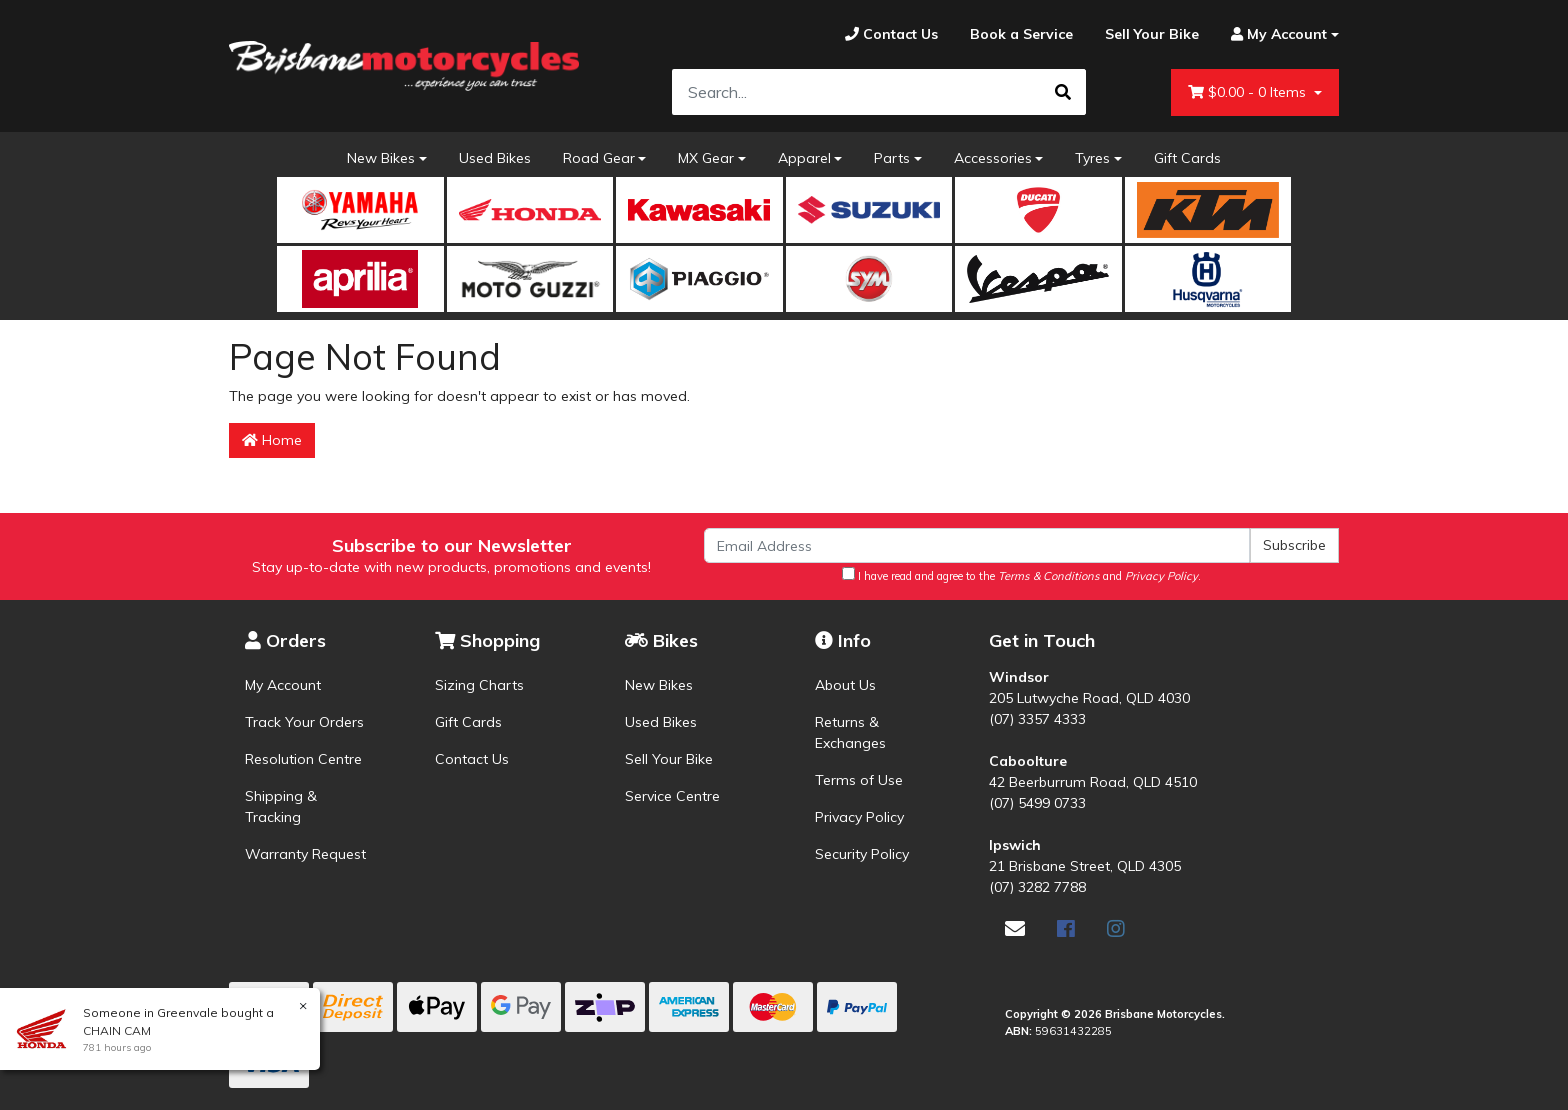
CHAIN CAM (116, 1030)
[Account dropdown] (1277, 34)
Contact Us (472, 759)
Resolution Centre (303, 759)
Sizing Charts (479, 685)
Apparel (804, 158)
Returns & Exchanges (850, 732)
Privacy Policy (859, 817)
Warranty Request (305, 854)
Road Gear (599, 158)
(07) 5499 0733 (1037, 803)
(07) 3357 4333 (1037, 719)
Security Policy (862, 854)
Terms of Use (859, 780)
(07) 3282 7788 (1037, 887)
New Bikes (381, 158)
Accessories (993, 158)
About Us (845, 685)
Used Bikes (495, 158)
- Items (1249, 92)
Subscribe (1294, 545)
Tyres (1092, 158)
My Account (283, 685)
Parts (892, 158)
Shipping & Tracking (281, 806)
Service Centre (672, 796)
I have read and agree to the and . (1021, 575)
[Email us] (1015, 928)
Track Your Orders (304, 722)
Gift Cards (1187, 158)
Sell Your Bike (669, 759)
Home (272, 440)
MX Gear (706, 158)
